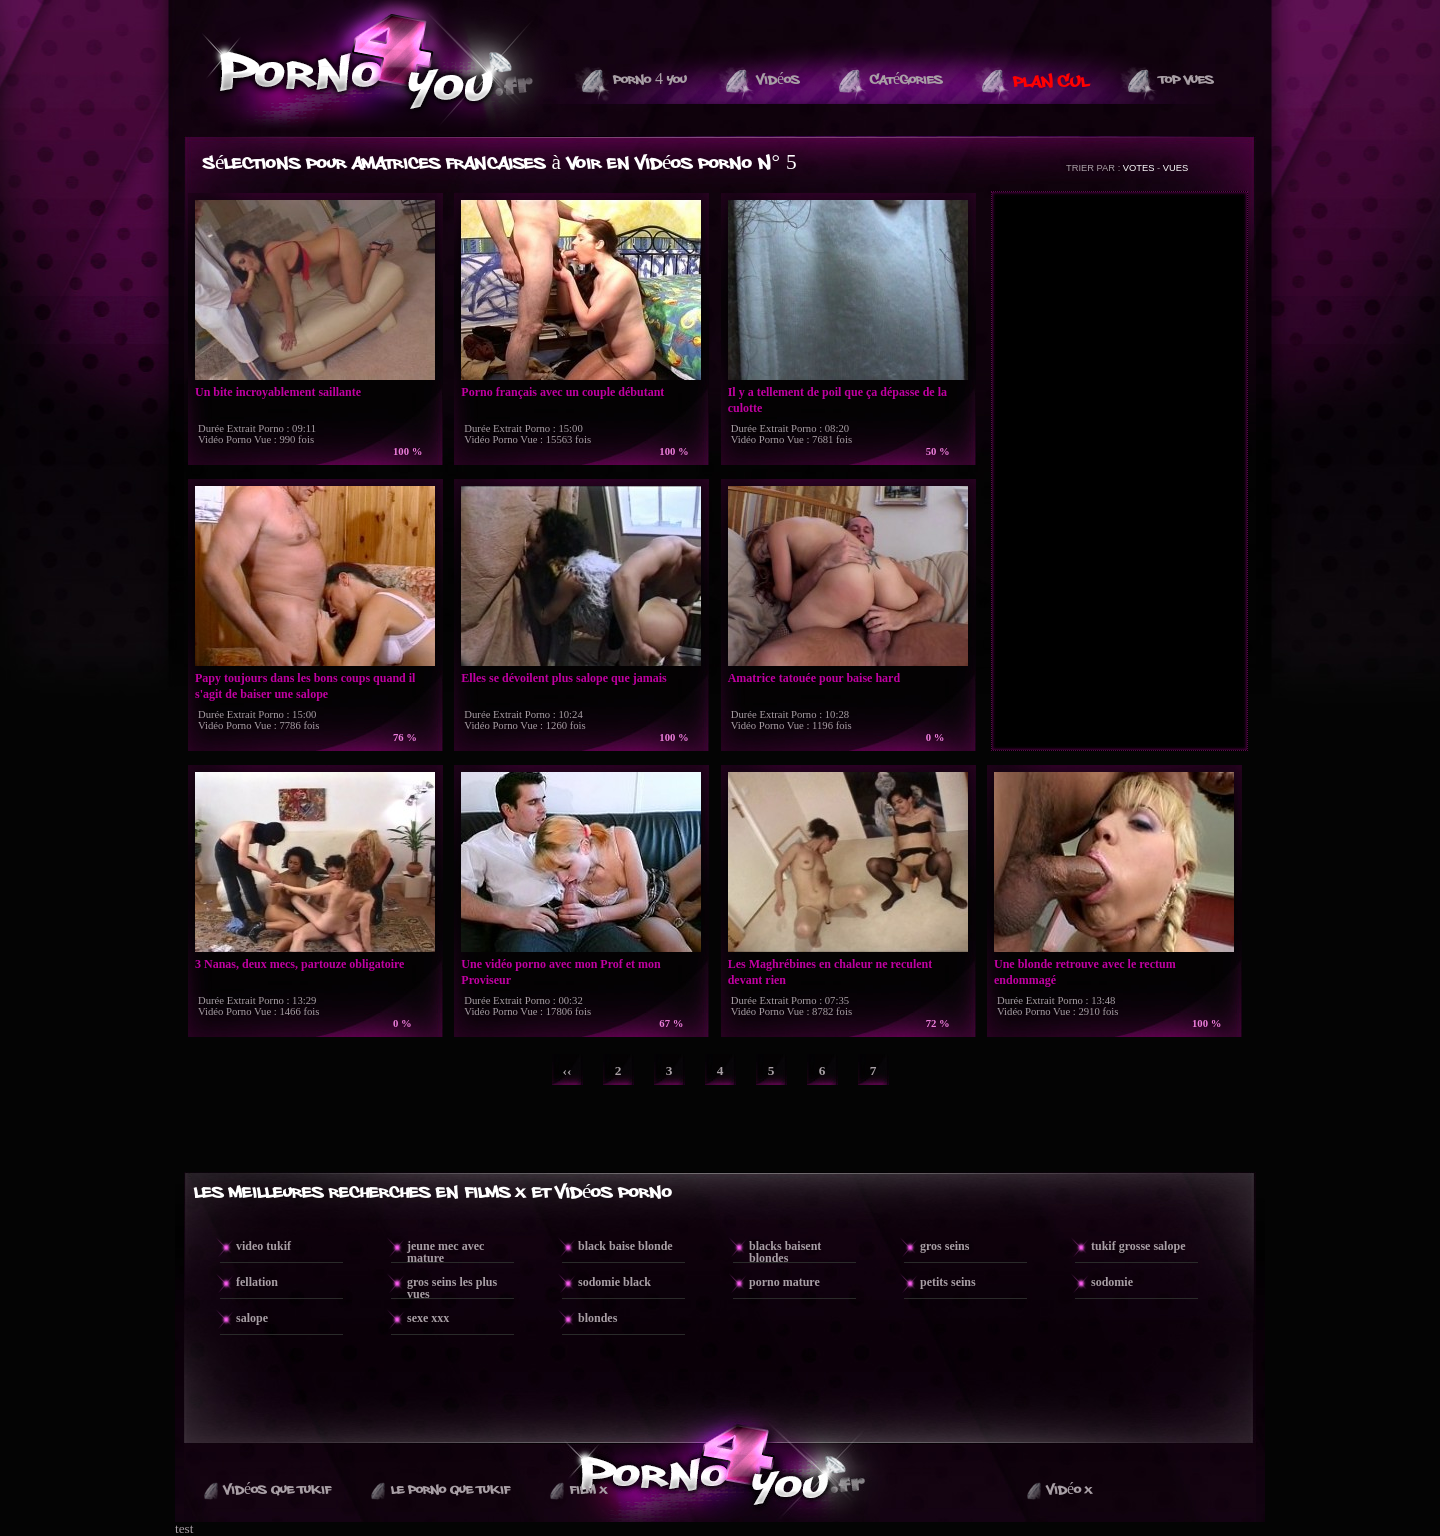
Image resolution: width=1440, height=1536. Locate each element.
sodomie (1112, 1282)
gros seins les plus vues (452, 1288)
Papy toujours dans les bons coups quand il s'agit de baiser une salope (305, 686)
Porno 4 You (650, 80)
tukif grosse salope (1138, 1246)
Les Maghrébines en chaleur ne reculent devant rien (830, 972)
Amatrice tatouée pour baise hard (814, 678)
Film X (588, 1490)
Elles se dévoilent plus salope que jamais (563, 678)
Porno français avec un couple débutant (562, 392)
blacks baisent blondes (785, 1252)
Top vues (1186, 80)
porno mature (784, 1282)
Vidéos (778, 80)
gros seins (944, 1246)
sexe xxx (428, 1318)
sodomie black (614, 1282)
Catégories (906, 80)
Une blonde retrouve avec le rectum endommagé (1085, 972)
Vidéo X (1069, 1490)
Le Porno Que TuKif (450, 1490)
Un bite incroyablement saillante (278, 392)
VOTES (1139, 168)
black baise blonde (625, 1246)
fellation (257, 1282)
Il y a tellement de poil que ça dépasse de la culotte (837, 400)
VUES (1175, 168)
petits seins (948, 1282)
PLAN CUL (1051, 82)
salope (252, 1318)
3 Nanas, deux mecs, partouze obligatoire (299, 964)
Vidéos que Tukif (277, 1490)
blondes (597, 1318)
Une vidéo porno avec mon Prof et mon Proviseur (560, 972)
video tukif (263, 1246)
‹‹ (567, 1070)
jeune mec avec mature (445, 1252)
